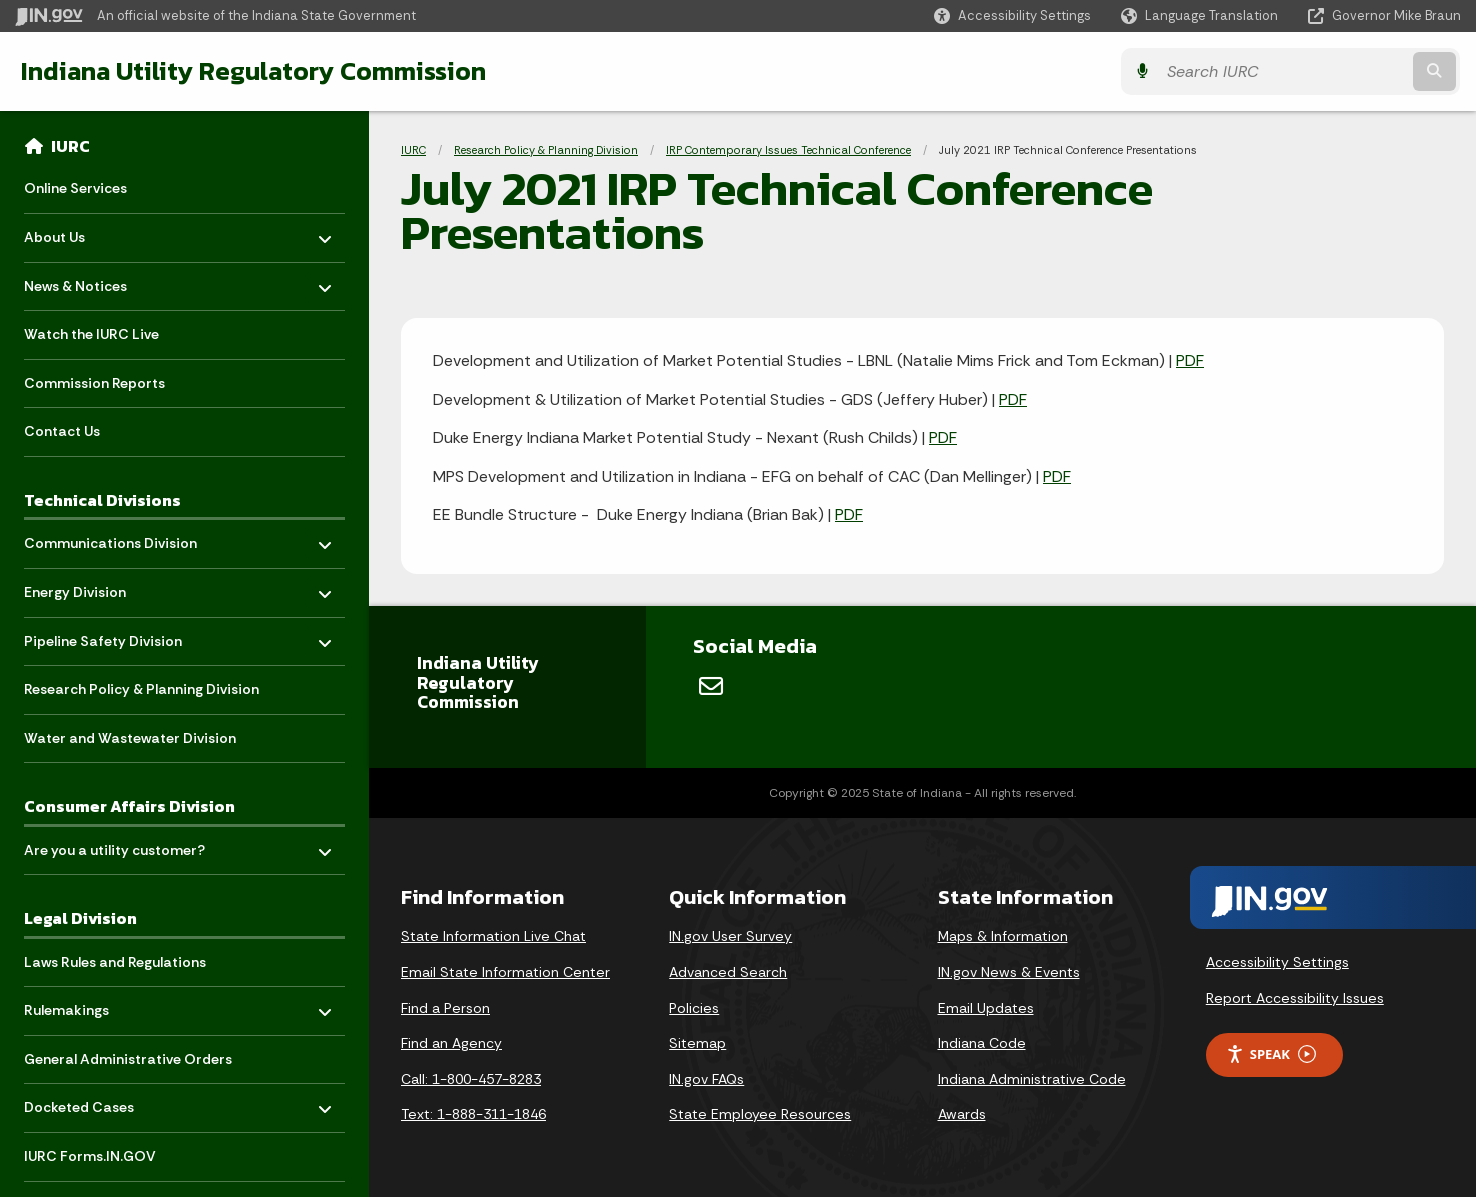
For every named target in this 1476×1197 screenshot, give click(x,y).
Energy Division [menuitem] (82, 587)
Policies (694, 1008)
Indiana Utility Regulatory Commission (252, 71)
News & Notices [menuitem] (82, 280)
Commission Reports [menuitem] (94, 383)
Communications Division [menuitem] (110, 538)
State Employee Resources (760, 1114)
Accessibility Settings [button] (1277, 962)
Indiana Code (982, 1043)
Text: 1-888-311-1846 (473, 1114)
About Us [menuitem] (82, 232)
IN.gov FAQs (706, 1079)
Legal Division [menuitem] (80, 918)
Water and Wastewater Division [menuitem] (130, 738)
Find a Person (445, 1008)
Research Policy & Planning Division (546, 150)
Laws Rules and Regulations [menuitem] (115, 962)
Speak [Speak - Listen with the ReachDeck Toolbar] (1271, 1054)
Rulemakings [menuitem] (82, 1005)
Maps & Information (1003, 936)
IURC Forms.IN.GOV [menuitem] (90, 1156)
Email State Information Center (505, 972)
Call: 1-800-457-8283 (471, 1079)
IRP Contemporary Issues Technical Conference (788, 150)
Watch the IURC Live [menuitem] (91, 334)
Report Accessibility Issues (1295, 998)
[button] (1012, 15)
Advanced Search (728, 972)
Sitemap (697, 1043)
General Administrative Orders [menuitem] (128, 1059)
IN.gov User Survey (730, 936)
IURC (70, 146)
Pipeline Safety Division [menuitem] (103, 635)
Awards (962, 1114)
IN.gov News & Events (1009, 972)
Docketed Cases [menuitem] (82, 1102)
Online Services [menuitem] (75, 188)
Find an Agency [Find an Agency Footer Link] (451, 1043)
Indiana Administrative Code (1032, 1079)
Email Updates (986, 1008)
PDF (1190, 360)
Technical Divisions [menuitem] (102, 500)
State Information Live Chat (493, 936)
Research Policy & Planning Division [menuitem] (141, 689)
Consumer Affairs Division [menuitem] (129, 806)
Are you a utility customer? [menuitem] (114, 844)
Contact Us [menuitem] (62, 431)
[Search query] (1283, 71)
